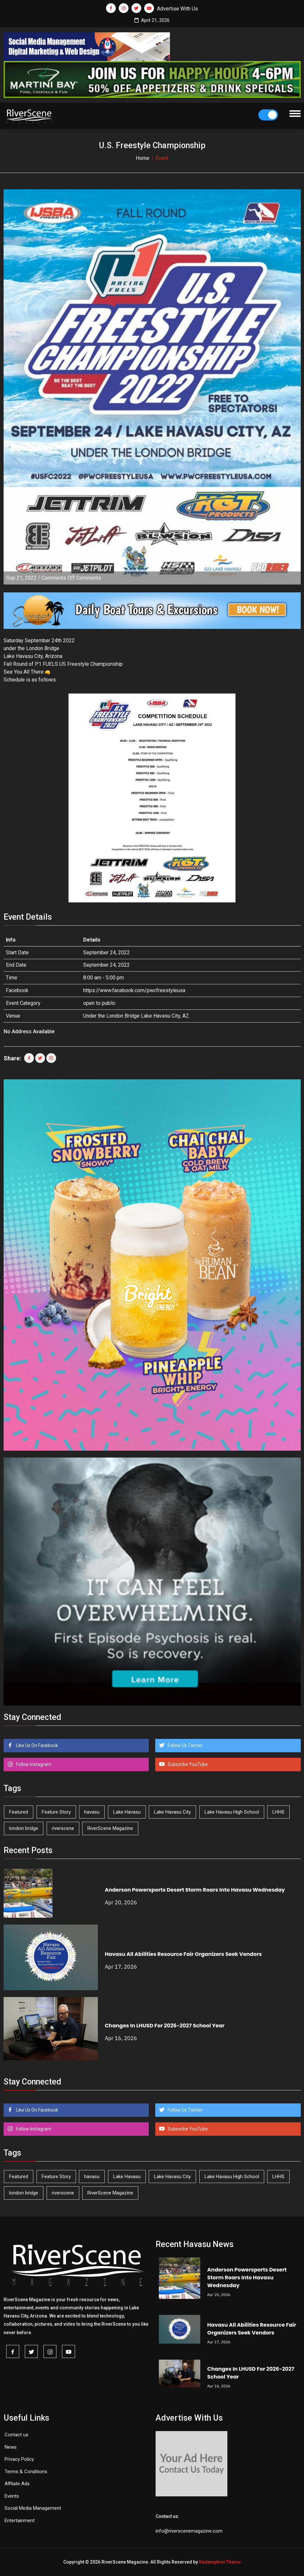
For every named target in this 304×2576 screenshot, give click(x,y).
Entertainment (20, 2520)
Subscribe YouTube (187, 1764)
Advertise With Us (177, 9)
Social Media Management (33, 2508)
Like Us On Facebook (36, 1745)
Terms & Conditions (26, 2472)
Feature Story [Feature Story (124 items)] (56, 1812)
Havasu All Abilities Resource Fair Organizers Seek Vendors (183, 1954)
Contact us (16, 2435)
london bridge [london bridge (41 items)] (23, 1828)
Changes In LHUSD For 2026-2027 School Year (164, 2025)
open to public (99, 1003)
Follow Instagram (33, 1764)
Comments (71, 578)
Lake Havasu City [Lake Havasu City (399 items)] (172, 1812)
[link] (46, 664)
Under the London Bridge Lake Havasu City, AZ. (136, 1016)
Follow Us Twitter (185, 1745)
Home (142, 158)
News (11, 2447)
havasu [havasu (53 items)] (91, 1812)
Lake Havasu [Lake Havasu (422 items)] (127, 1812)
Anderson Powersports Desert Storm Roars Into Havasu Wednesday (195, 1890)
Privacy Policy (19, 2459)
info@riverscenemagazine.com (189, 2531)
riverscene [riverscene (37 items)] (63, 1828)
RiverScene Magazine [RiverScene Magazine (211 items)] (110, 1828)
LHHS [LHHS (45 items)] (278, 1812)
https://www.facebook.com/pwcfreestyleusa (134, 990)
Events (12, 2496)
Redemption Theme (220, 2562)
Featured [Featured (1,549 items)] (18, 1812)
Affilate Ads (17, 2484)
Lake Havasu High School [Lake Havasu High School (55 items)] (232, 1812)
